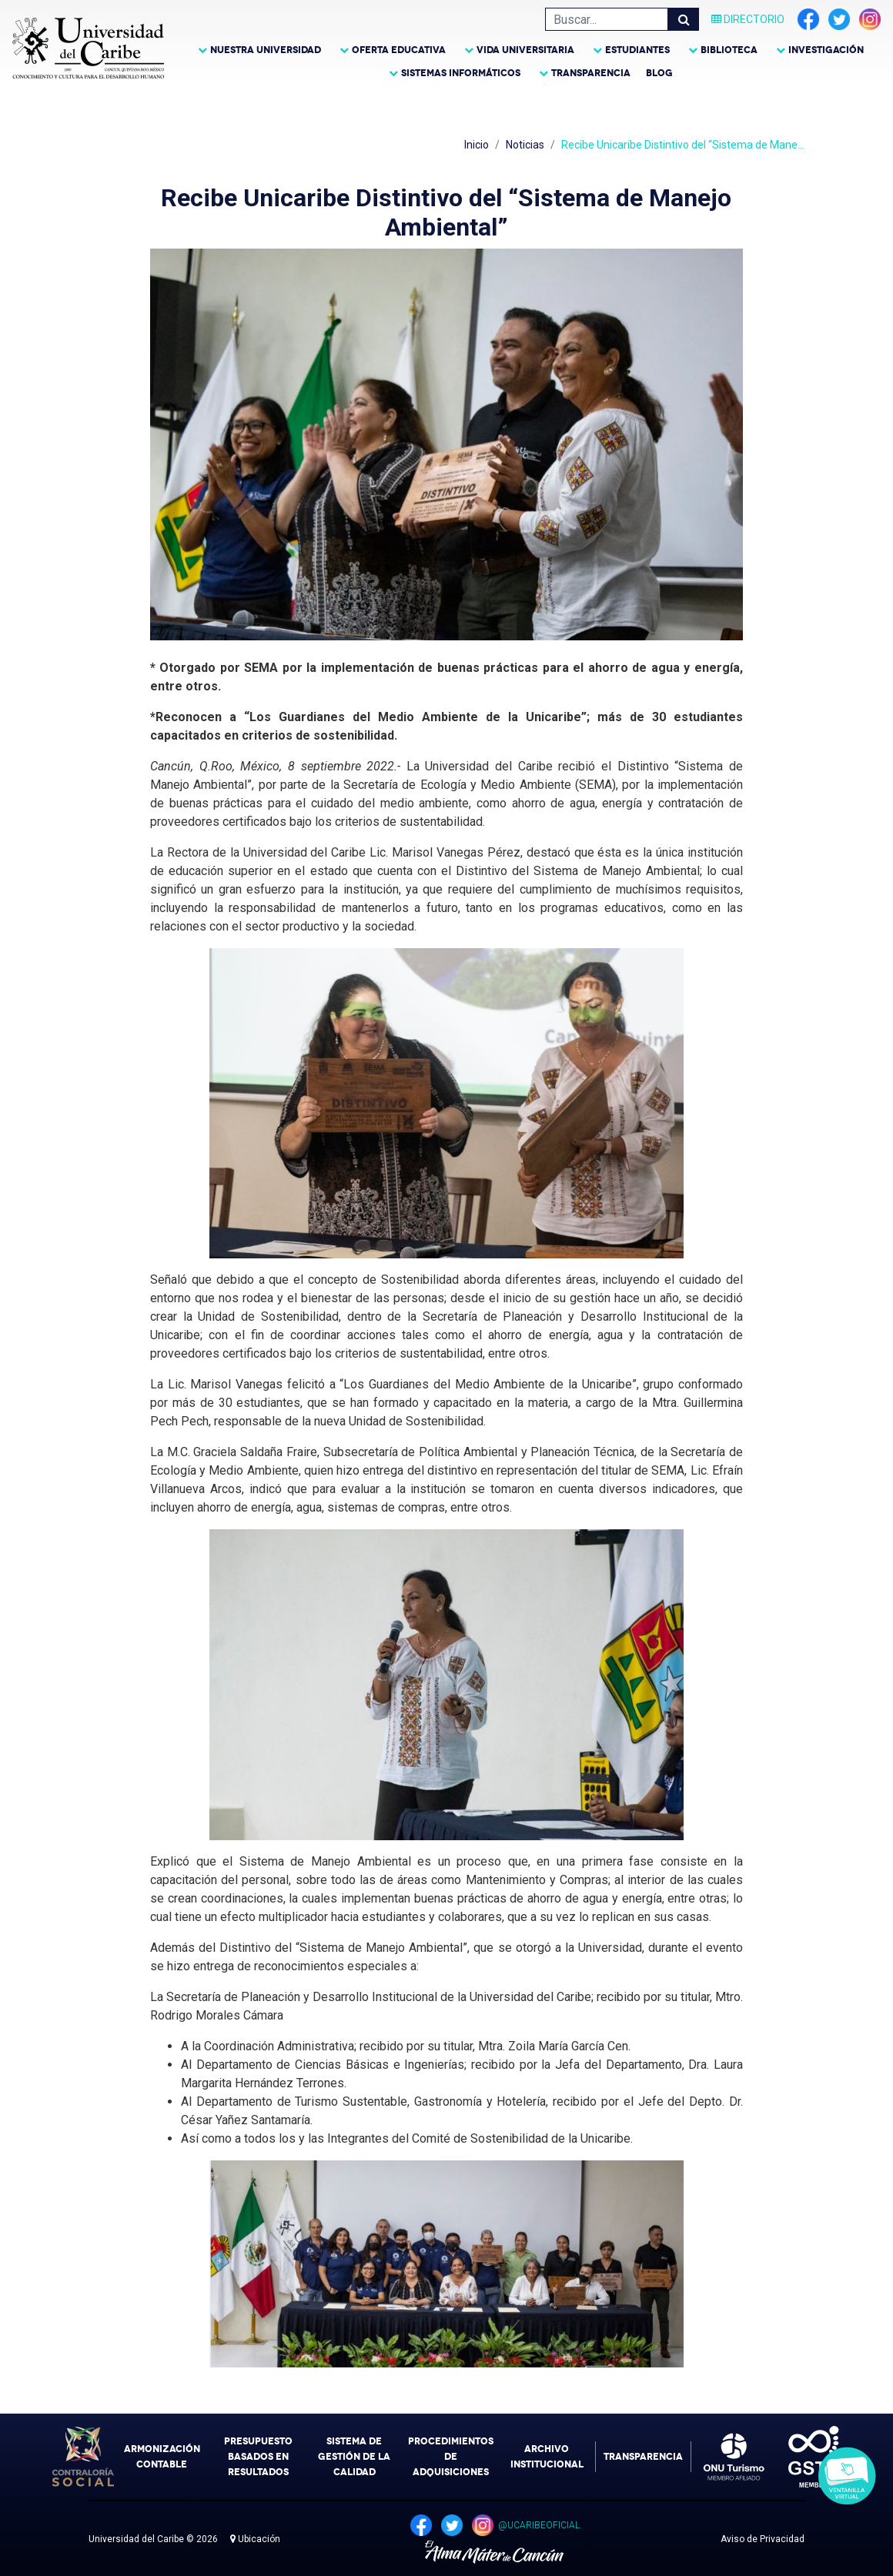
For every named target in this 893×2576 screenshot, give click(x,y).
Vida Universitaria (525, 50)
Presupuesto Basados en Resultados (258, 2456)
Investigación (826, 50)
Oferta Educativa (399, 50)
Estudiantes (637, 50)
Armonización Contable (162, 2457)
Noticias (525, 145)
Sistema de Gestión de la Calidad (354, 2456)
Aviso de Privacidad (762, 2539)
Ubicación (255, 2539)
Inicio (476, 145)
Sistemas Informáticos (460, 73)
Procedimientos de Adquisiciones (450, 2456)
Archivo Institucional (547, 2457)
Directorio (747, 19)
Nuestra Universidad (265, 50)
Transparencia (590, 73)
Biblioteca (729, 50)
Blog (659, 73)
